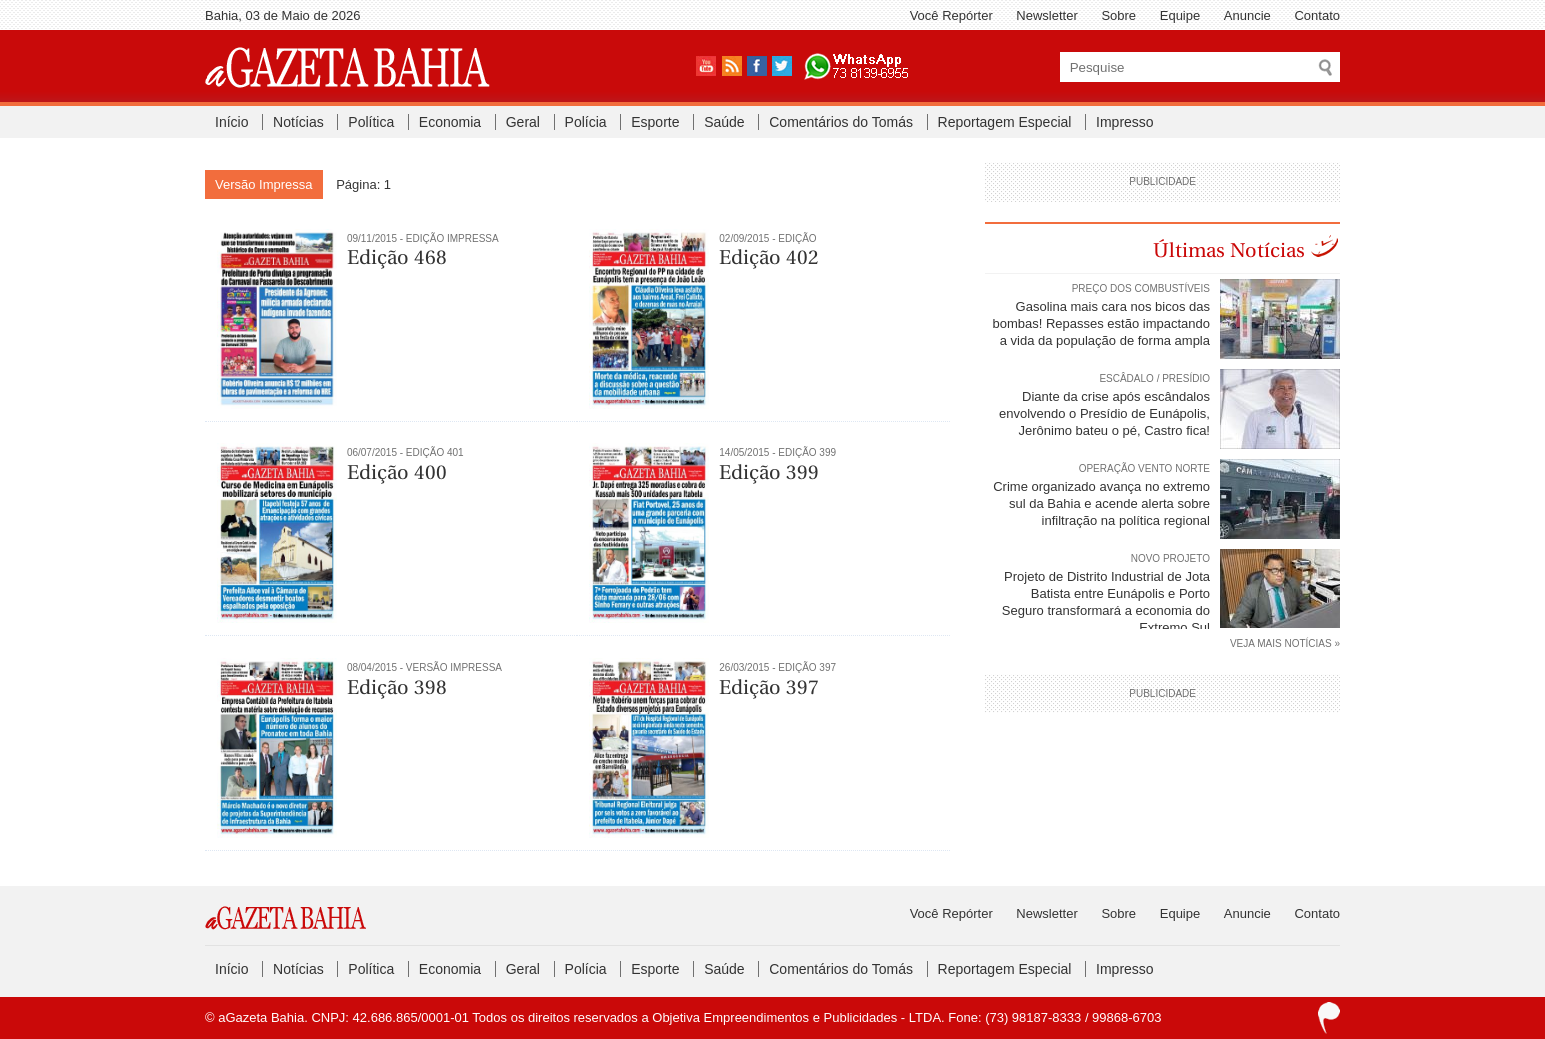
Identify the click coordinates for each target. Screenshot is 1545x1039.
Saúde (724, 122)
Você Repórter (951, 15)
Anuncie (1247, 15)
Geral (523, 122)
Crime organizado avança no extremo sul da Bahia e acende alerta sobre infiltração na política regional (1101, 503)
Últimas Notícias (1229, 250)
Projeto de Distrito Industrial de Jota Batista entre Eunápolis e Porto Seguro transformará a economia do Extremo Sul (1106, 602)
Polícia (586, 122)
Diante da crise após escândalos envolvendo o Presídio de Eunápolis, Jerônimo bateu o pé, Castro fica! (1104, 413)
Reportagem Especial (1005, 122)
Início (231, 122)
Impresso (1125, 122)
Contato (1317, 15)
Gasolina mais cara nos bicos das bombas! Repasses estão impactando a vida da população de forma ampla (1101, 323)
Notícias (298, 122)
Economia (450, 122)
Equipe (1180, 15)
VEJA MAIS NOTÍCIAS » (1285, 643)
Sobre (1118, 15)
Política (371, 122)
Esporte (655, 122)
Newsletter (1046, 15)
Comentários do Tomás (841, 122)
